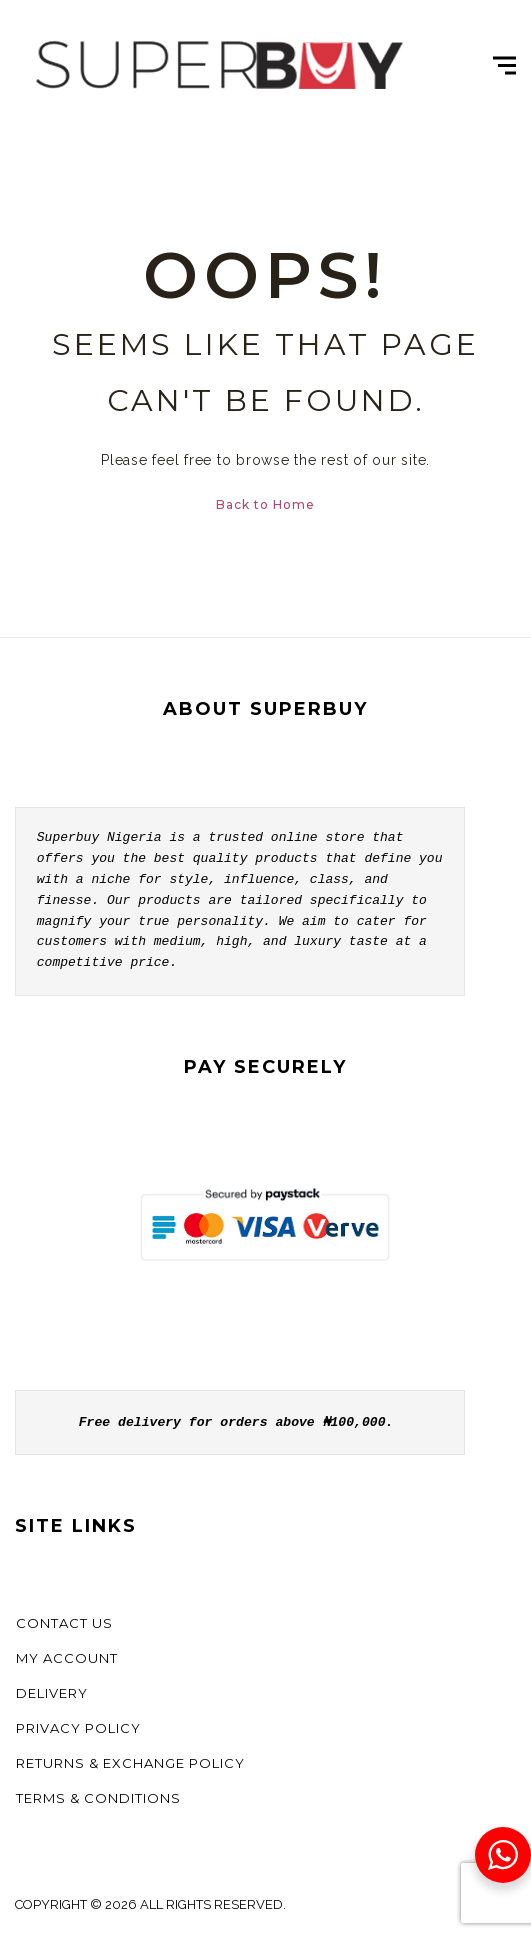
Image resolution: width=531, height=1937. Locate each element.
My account (67, 1658)
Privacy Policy (78, 1728)
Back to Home (265, 504)
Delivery (52, 1693)
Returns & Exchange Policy (130, 1763)
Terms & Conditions (98, 1798)
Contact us (64, 1623)
